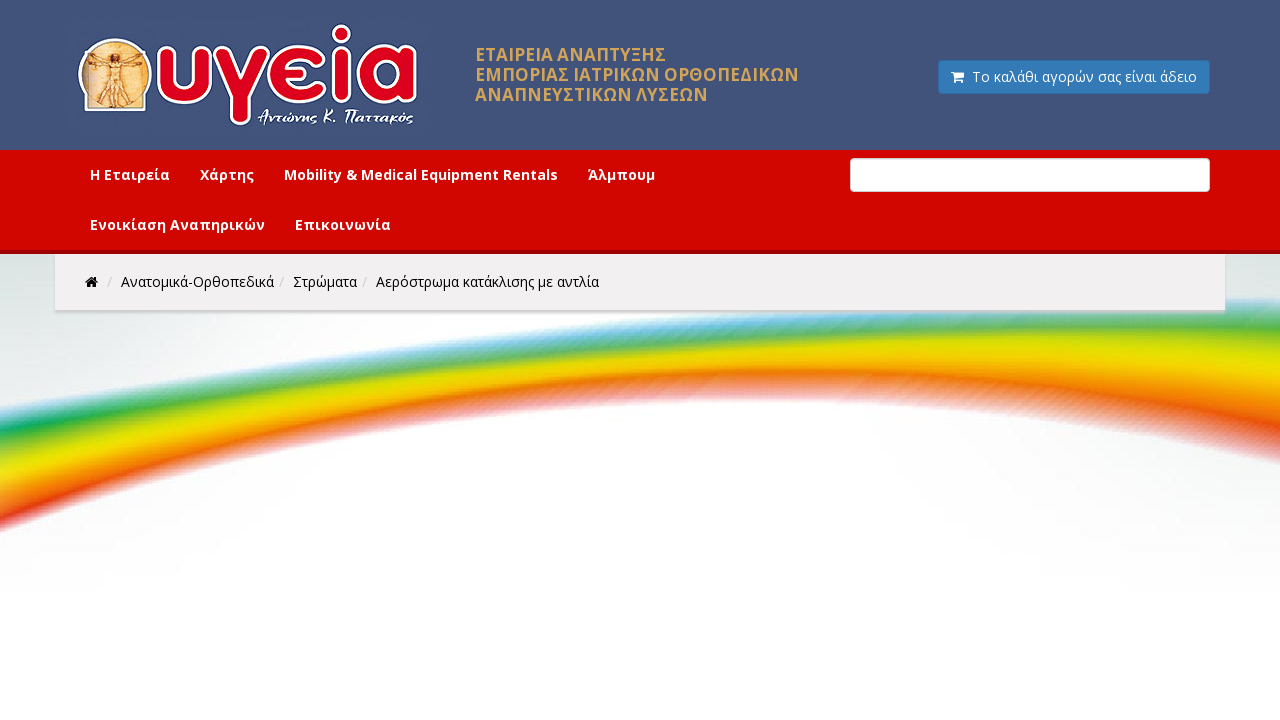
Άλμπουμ (621, 174)
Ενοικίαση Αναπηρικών (177, 224)
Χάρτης (227, 174)
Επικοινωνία (343, 224)
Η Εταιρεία (130, 174)
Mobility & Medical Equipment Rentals (421, 174)
